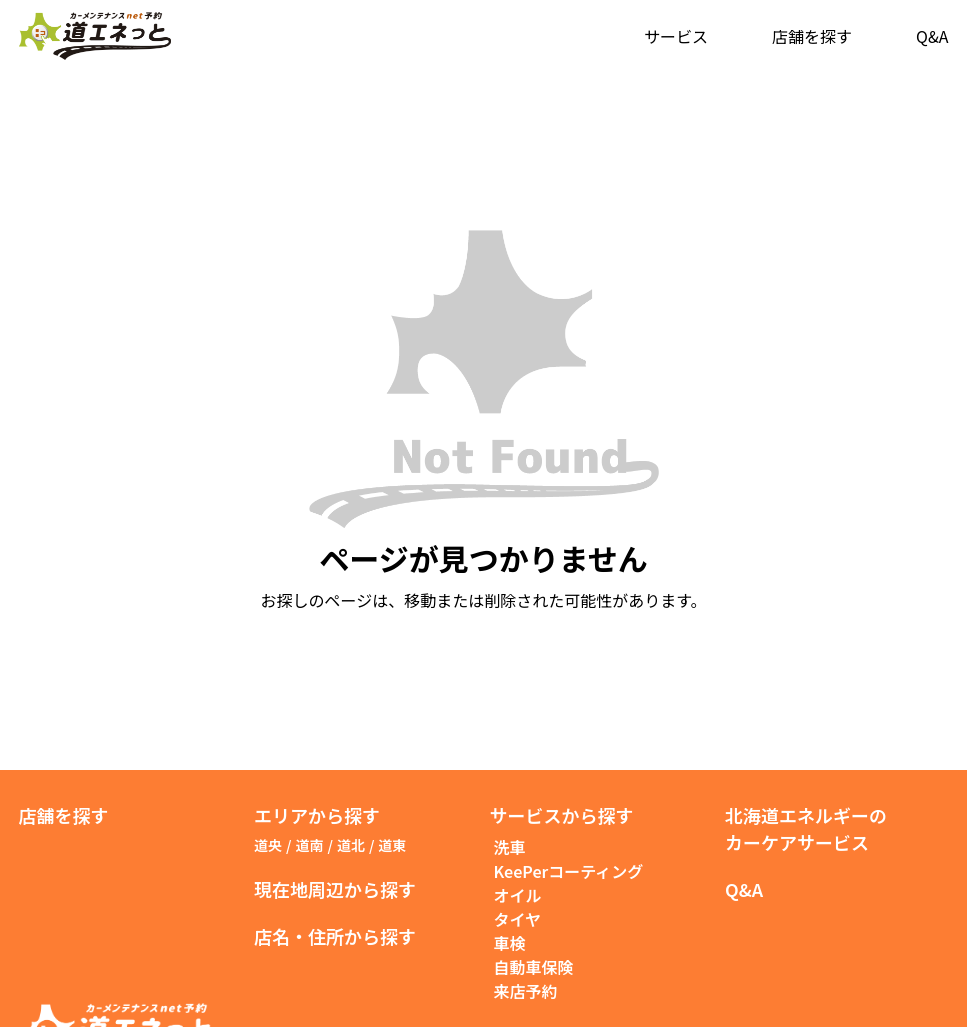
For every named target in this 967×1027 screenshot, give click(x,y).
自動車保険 (534, 967)
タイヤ (518, 919)
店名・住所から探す (335, 936)
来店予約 (526, 991)
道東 (392, 845)
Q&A (932, 36)
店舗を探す (812, 36)
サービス (676, 36)
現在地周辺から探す (335, 889)
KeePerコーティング (569, 871)
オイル (518, 895)
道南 (309, 845)
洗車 (510, 847)
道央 (268, 845)
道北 (351, 845)
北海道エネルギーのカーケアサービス (806, 828)
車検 (510, 943)
